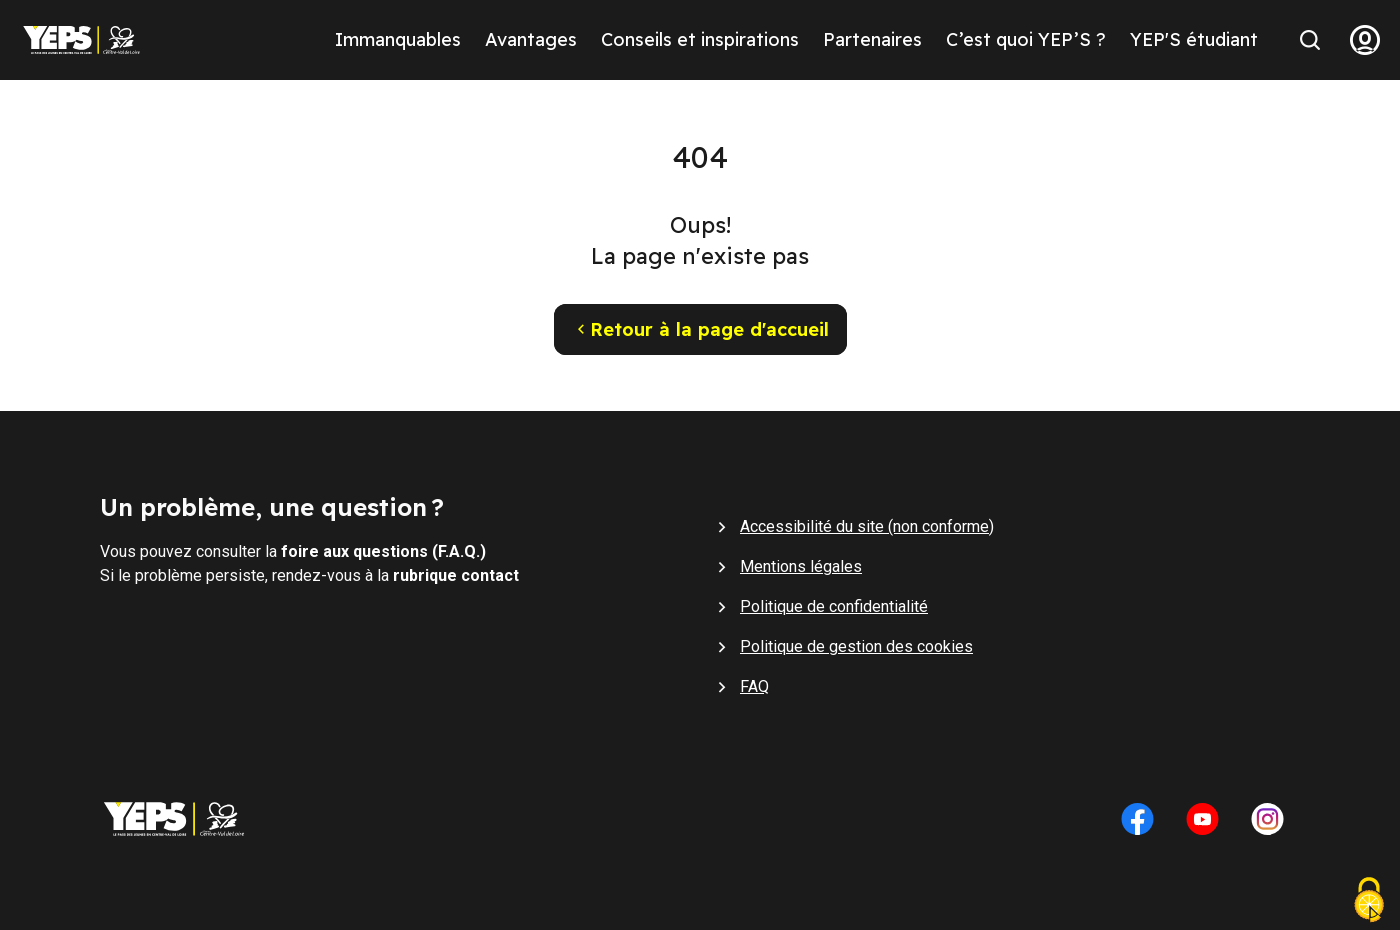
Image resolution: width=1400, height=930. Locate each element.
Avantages (531, 39)
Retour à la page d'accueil (700, 329)
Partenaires (872, 39)
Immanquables (398, 39)
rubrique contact (456, 575)
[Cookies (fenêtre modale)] (1369, 902)
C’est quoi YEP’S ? (1026, 39)
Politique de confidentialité (834, 606)
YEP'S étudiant (1194, 39)
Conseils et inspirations (700, 39)
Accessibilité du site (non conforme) (867, 526)
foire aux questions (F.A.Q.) (383, 551)
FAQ (754, 686)
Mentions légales (801, 566)
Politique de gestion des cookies (856, 646)
